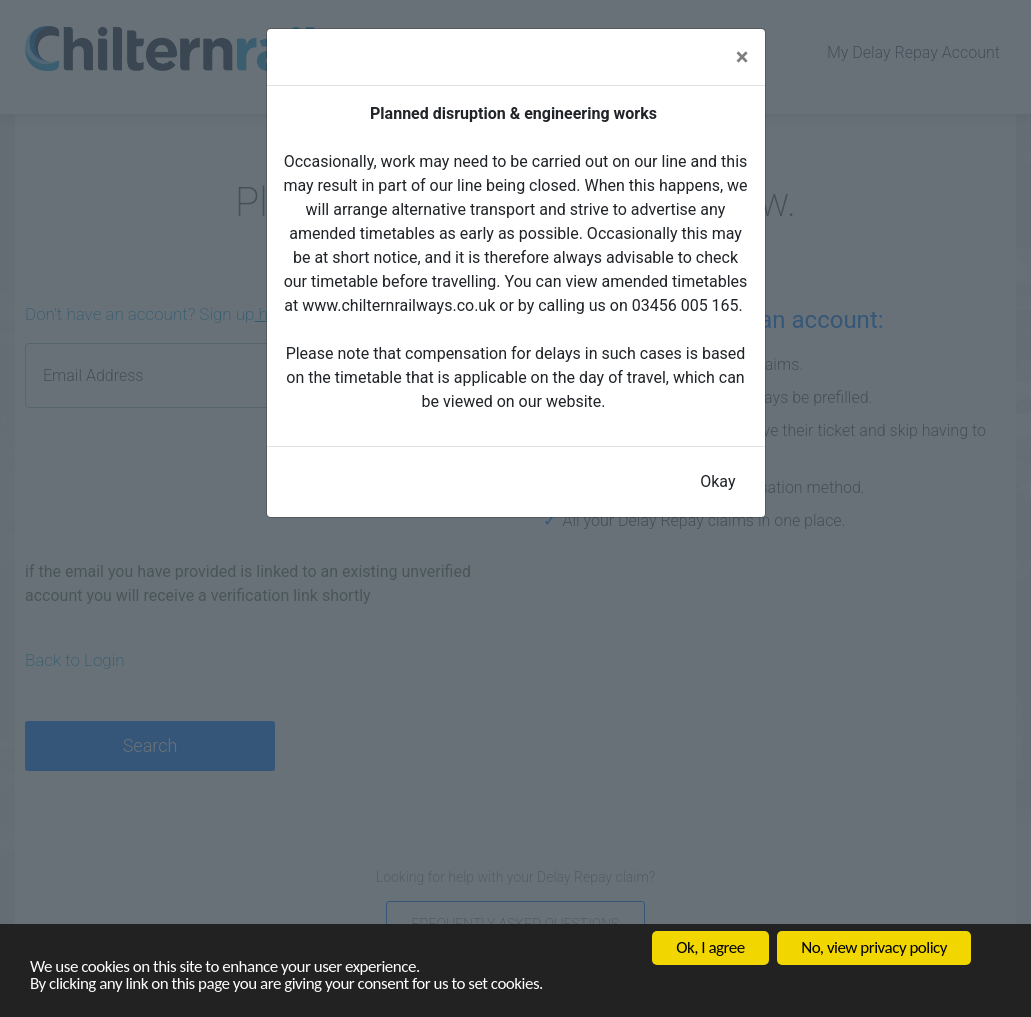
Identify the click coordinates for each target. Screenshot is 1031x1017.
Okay (717, 481)
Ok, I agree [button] (710, 947)
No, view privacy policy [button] (874, 947)
